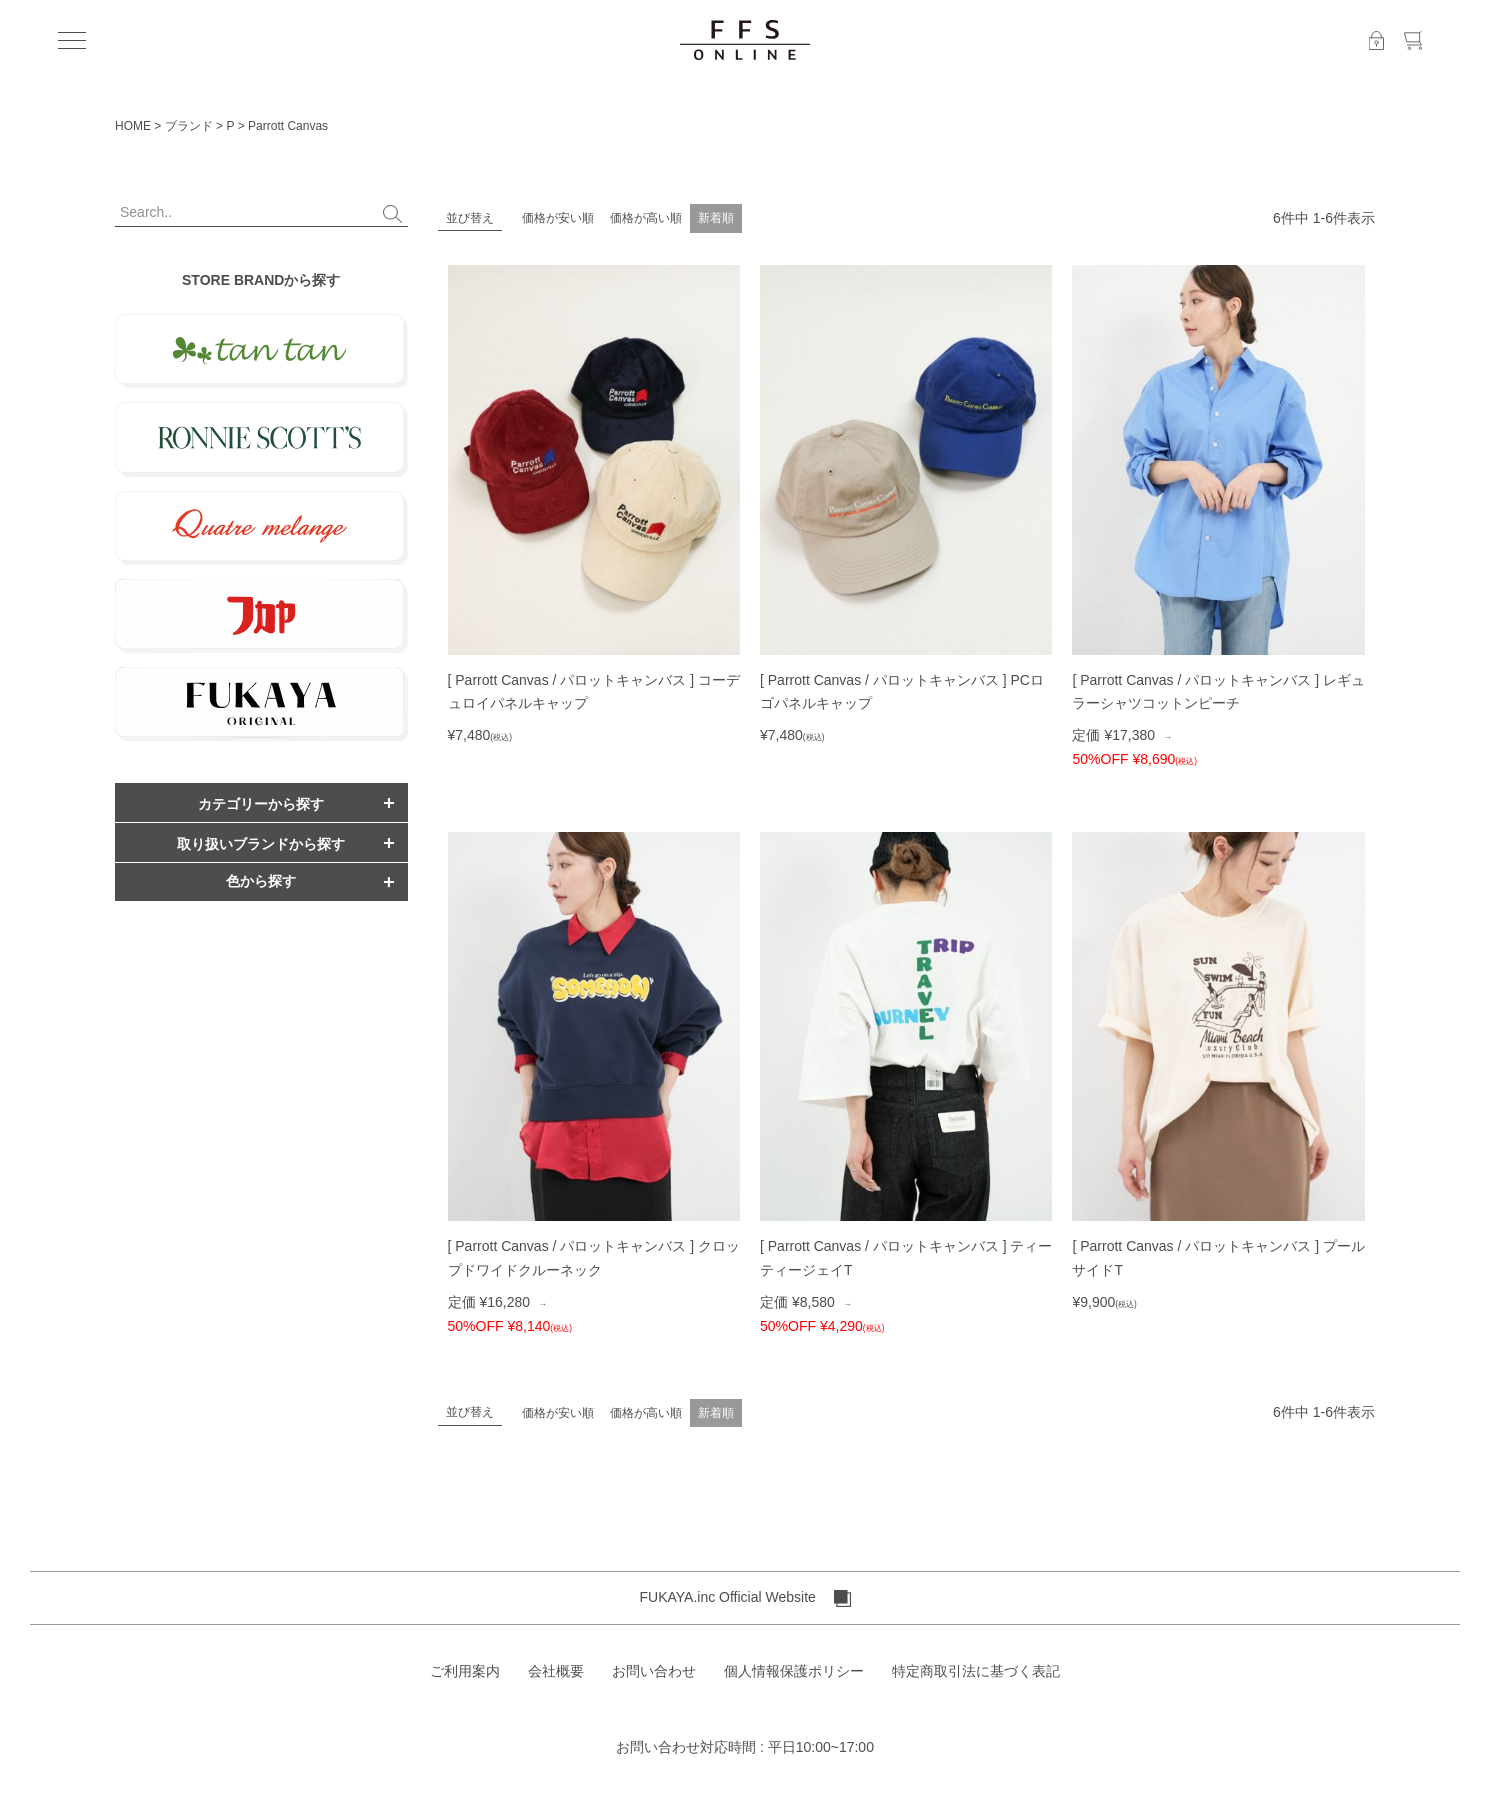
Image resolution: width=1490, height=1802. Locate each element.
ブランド (189, 126)
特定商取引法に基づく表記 (976, 1671)
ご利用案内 (465, 1671)
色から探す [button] (261, 881)
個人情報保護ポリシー (794, 1671)
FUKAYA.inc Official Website (744, 1598)
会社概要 (556, 1671)
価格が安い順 (558, 218)
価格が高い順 (646, 218)
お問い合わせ (654, 1671)
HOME (133, 126)
